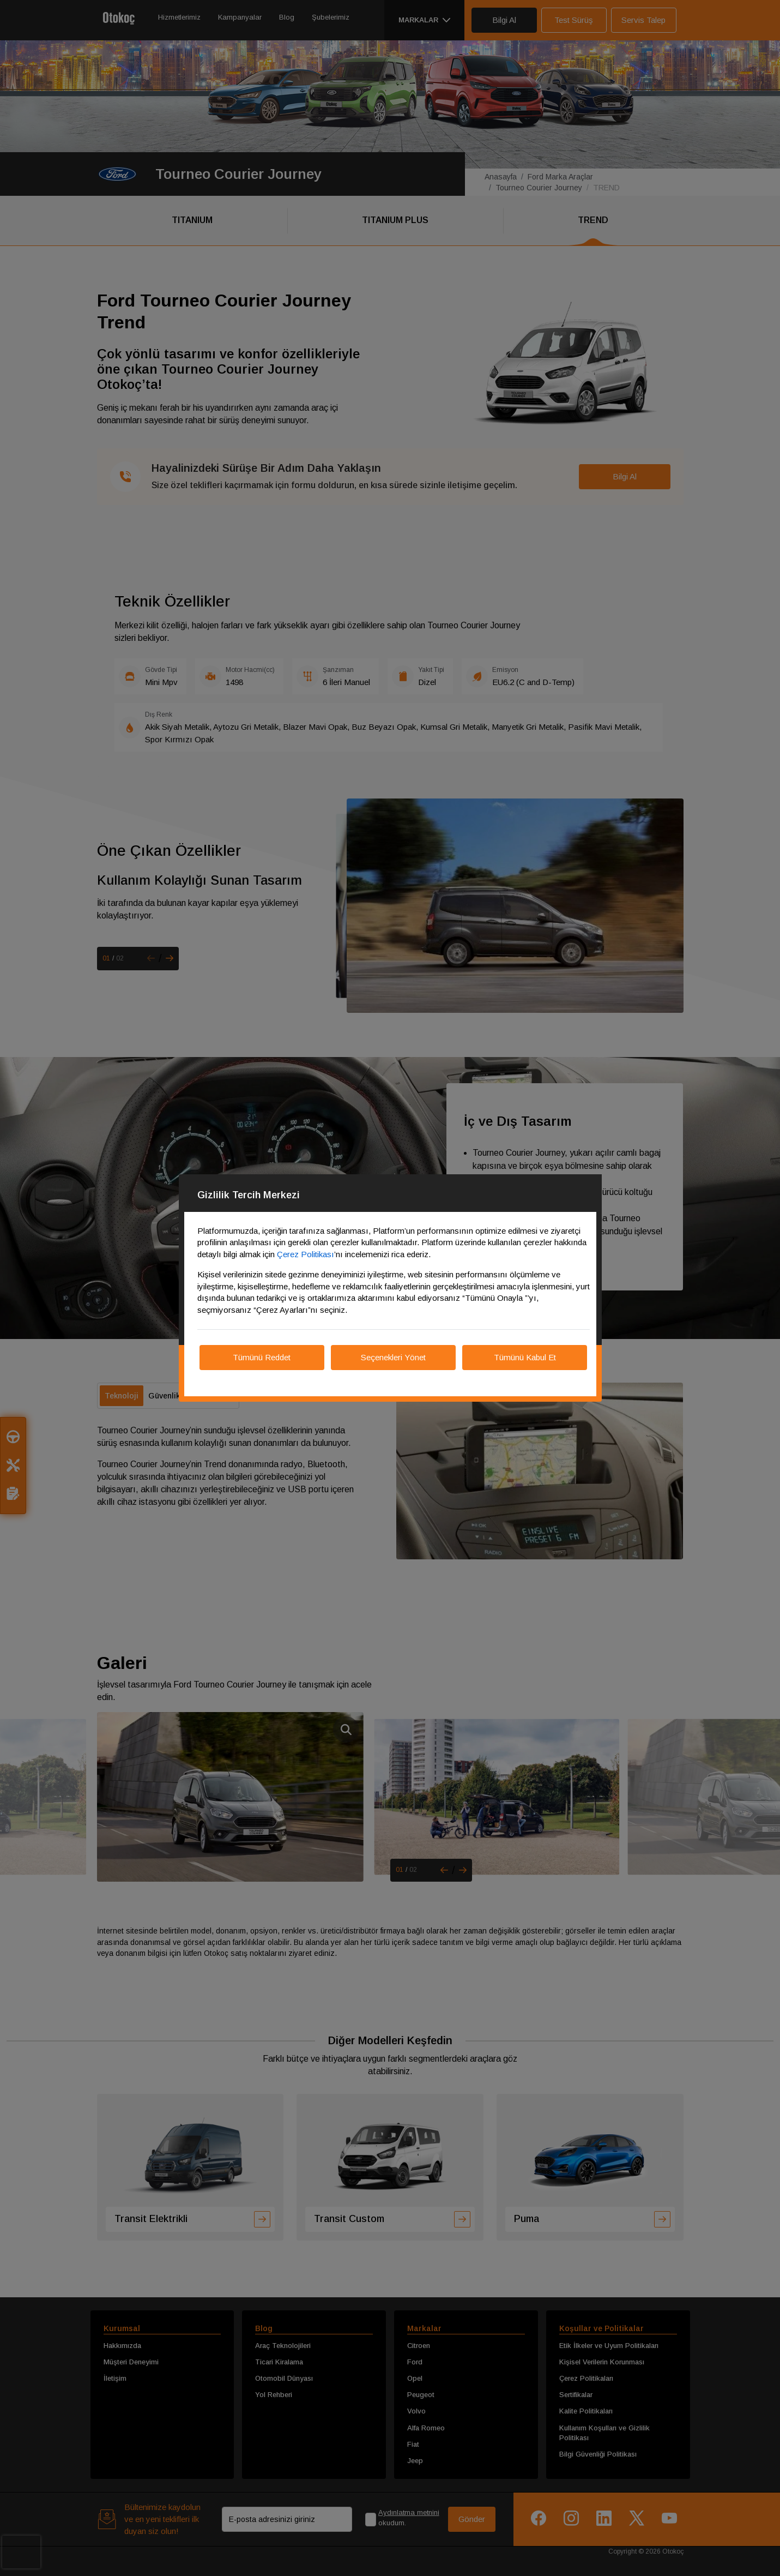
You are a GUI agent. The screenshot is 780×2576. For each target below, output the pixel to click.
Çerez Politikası (305, 1254)
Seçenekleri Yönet (393, 1357)
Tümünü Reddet (262, 1357)
